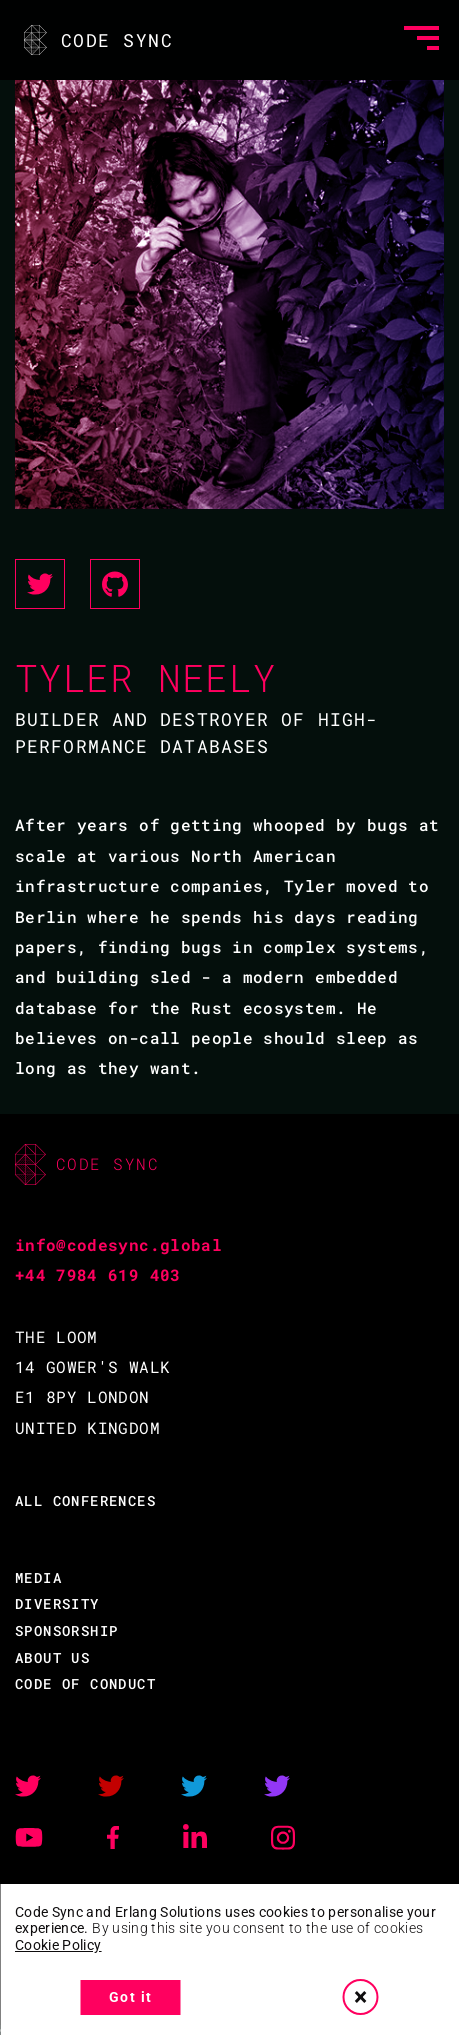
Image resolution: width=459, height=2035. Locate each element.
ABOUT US (52, 1657)
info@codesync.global (118, 1244)
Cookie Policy (58, 1945)
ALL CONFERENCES (85, 1500)
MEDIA (38, 1577)
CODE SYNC (96, 40)
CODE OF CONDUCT (85, 1683)
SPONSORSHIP (66, 1630)
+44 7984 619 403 (98, 1274)
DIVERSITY (57, 1603)
